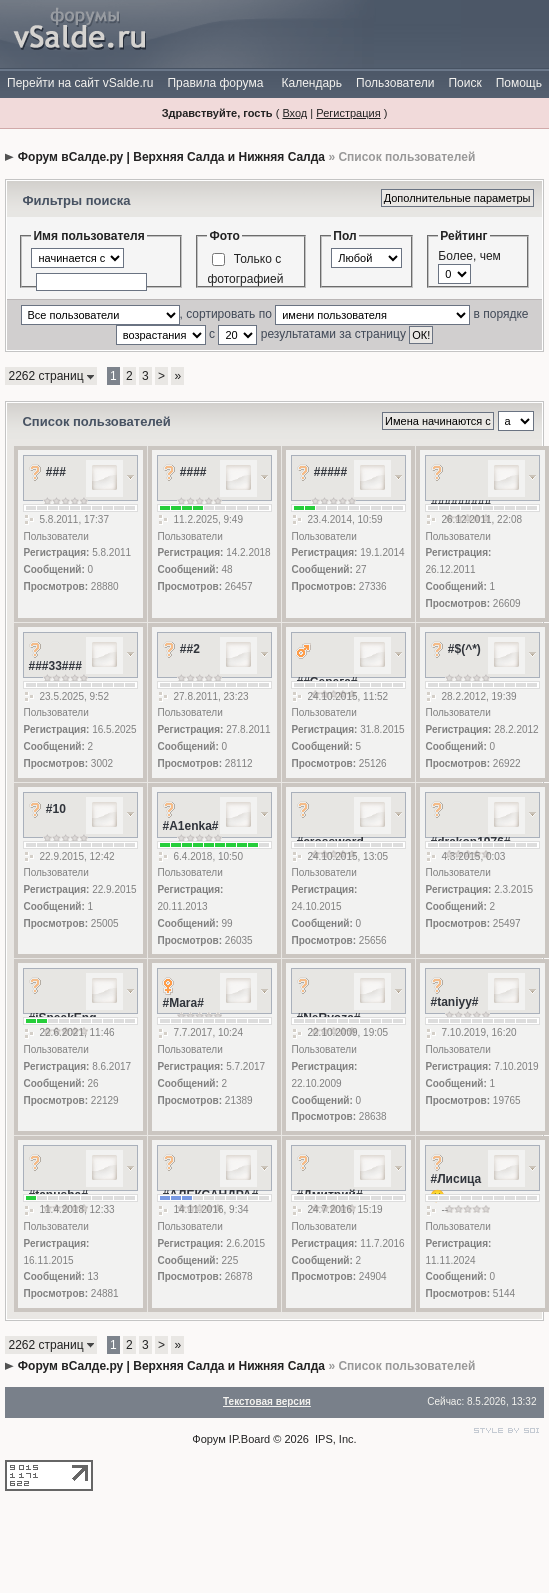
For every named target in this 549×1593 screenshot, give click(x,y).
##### (330, 472)
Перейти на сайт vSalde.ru (80, 83)
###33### (54, 666)
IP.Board (249, 1439)
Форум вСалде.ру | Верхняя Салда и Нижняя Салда (171, 157)
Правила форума (215, 83)
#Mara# (182, 1003)
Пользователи (395, 83)
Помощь (519, 83)
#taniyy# (454, 1002)
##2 (190, 649)
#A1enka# (190, 826)
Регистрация (348, 113)
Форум (208, 1439)
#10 (56, 809)
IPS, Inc (334, 1439)
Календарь (311, 83)
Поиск (464, 83)
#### (193, 472)
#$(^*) (464, 649)
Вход (294, 113)
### (56, 472)
